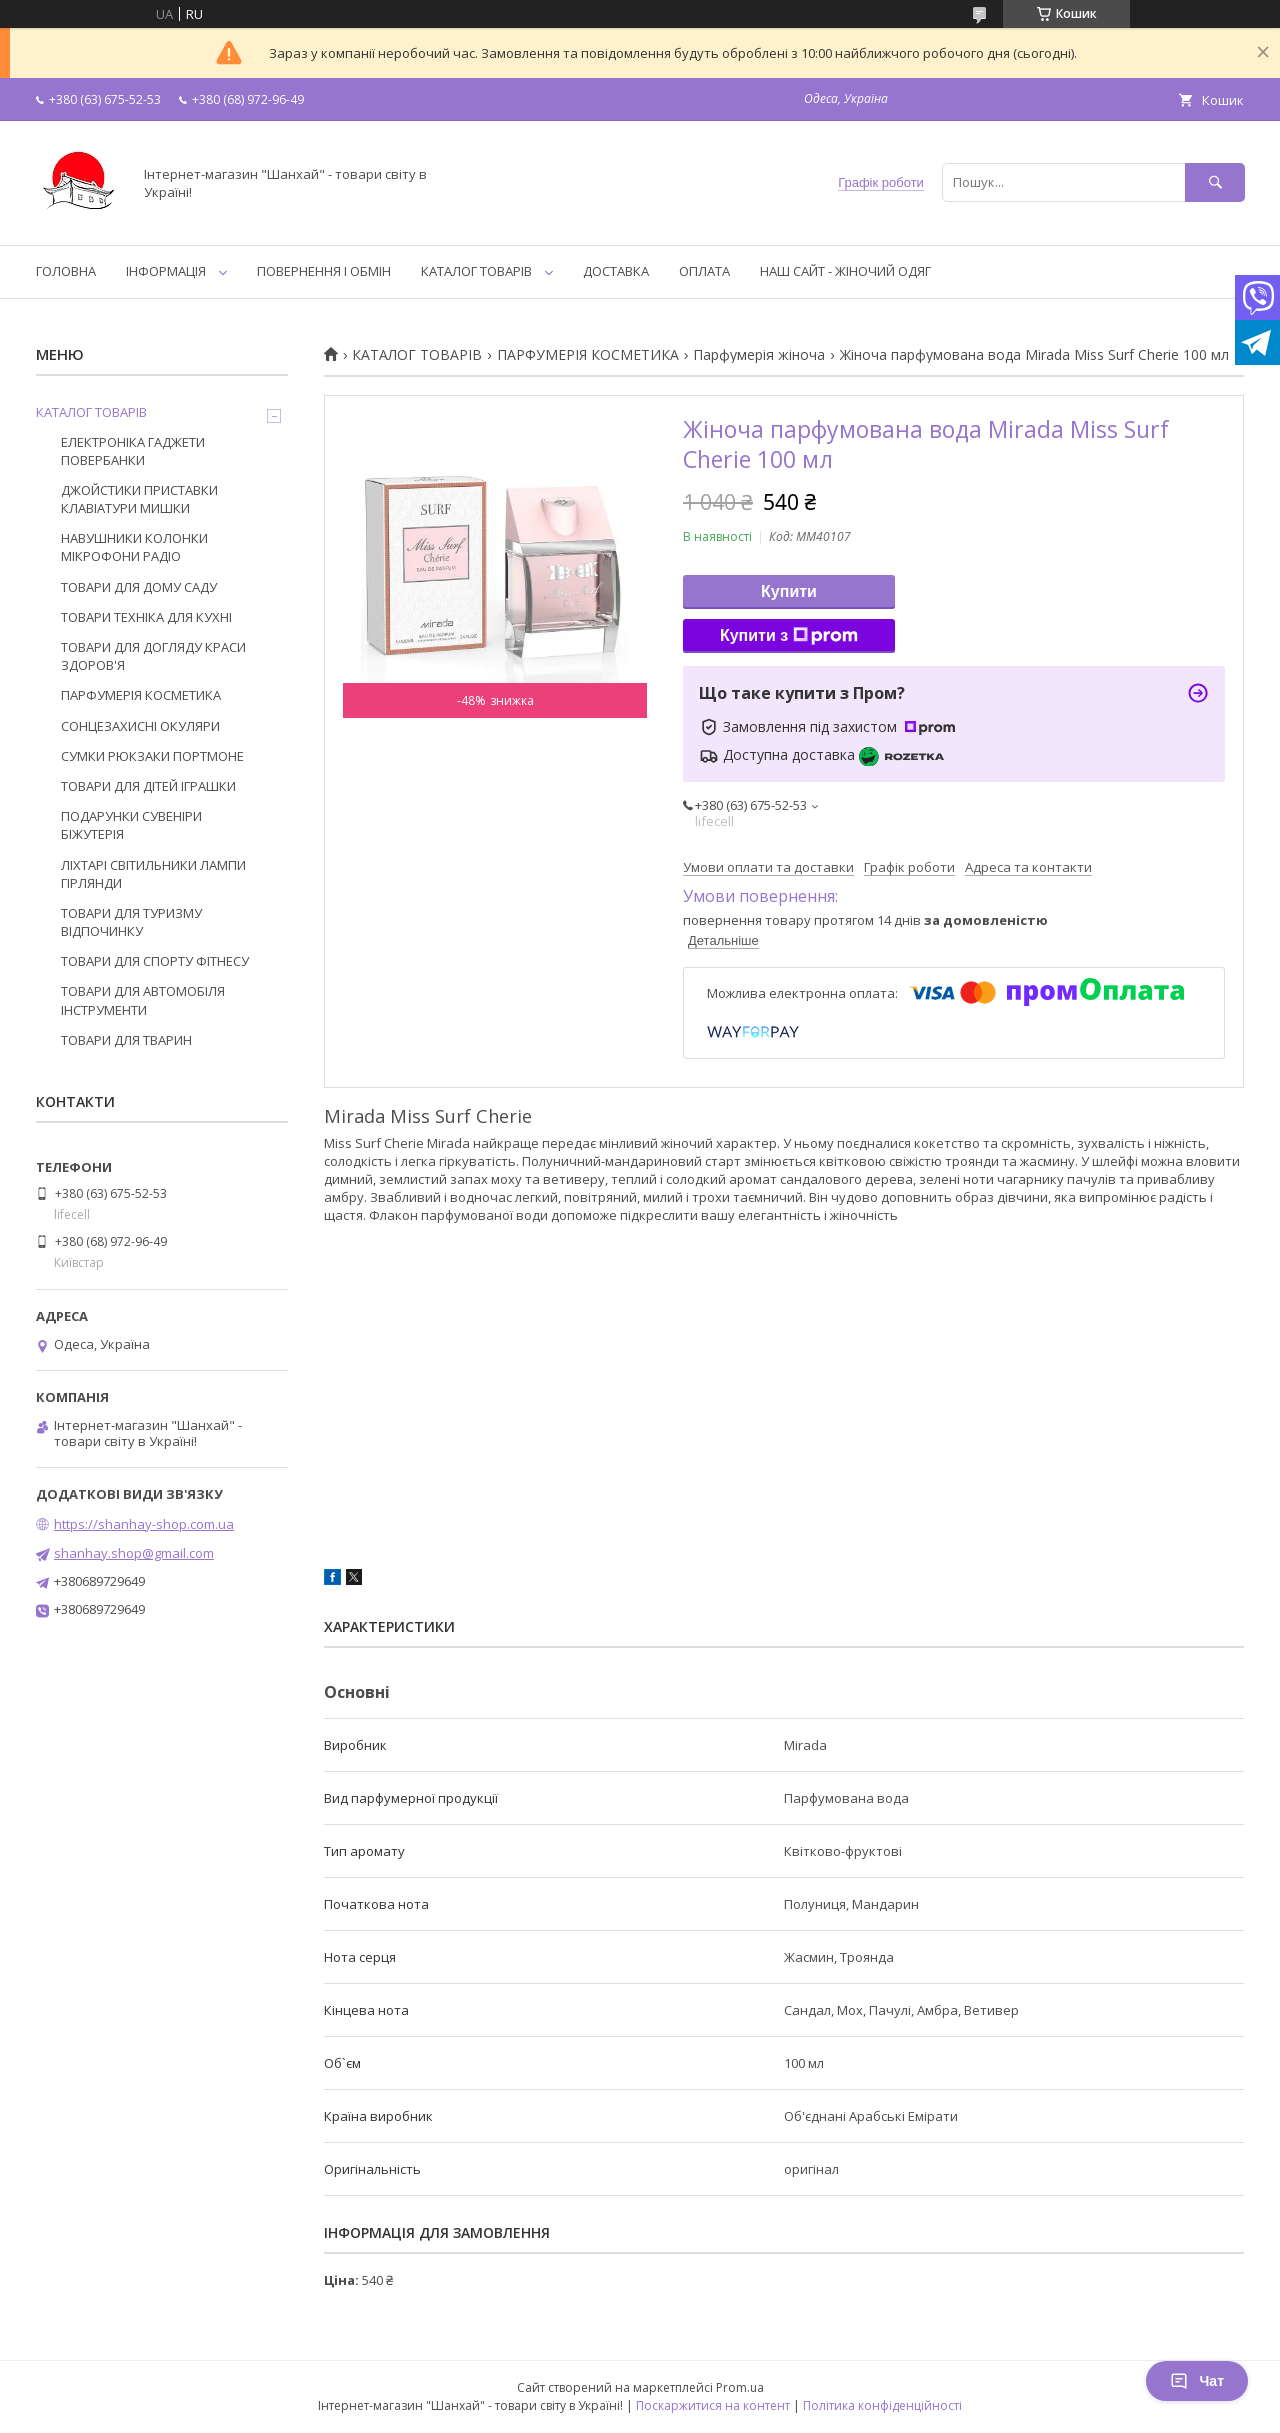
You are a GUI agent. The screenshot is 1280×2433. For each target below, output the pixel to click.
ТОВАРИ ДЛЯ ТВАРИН (126, 1040)
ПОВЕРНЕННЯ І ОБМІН (324, 271)
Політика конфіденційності (882, 2405)
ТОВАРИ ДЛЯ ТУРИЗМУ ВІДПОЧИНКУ (131, 922)
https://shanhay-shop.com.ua (144, 1524)
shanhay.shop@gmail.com (134, 1553)
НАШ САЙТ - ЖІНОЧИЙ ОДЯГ (845, 271)
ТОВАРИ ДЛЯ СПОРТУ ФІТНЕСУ (155, 961)
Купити (789, 591)
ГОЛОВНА (66, 271)
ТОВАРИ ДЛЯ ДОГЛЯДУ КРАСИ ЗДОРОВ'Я (153, 656)
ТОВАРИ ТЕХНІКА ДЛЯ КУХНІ (146, 617)
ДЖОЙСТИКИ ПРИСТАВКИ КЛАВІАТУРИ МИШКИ (139, 499)
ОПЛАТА (704, 271)
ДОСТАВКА (616, 271)
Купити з (789, 636)
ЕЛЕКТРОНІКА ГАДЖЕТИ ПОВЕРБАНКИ (133, 451)
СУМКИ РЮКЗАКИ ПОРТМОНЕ (152, 756)
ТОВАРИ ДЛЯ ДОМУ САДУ (139, 587)
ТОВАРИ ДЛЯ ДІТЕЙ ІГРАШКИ (148, 786)
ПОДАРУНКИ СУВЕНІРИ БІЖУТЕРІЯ (131, 825)
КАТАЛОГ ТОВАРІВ (476, 271)
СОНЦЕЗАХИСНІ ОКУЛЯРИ (140, 726)
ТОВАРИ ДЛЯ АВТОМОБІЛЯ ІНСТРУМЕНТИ (143, 1000)
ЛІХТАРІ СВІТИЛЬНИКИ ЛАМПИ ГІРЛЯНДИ (153, 874)
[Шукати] (1215, 182)
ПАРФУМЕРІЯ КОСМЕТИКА (588, 355)
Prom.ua (740, 2387)
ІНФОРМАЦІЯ (166, 271)
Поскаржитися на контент (713, 2405)
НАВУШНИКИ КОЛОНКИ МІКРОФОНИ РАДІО (134, 547)
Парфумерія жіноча (759, 355)
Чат (1197, 2381)
